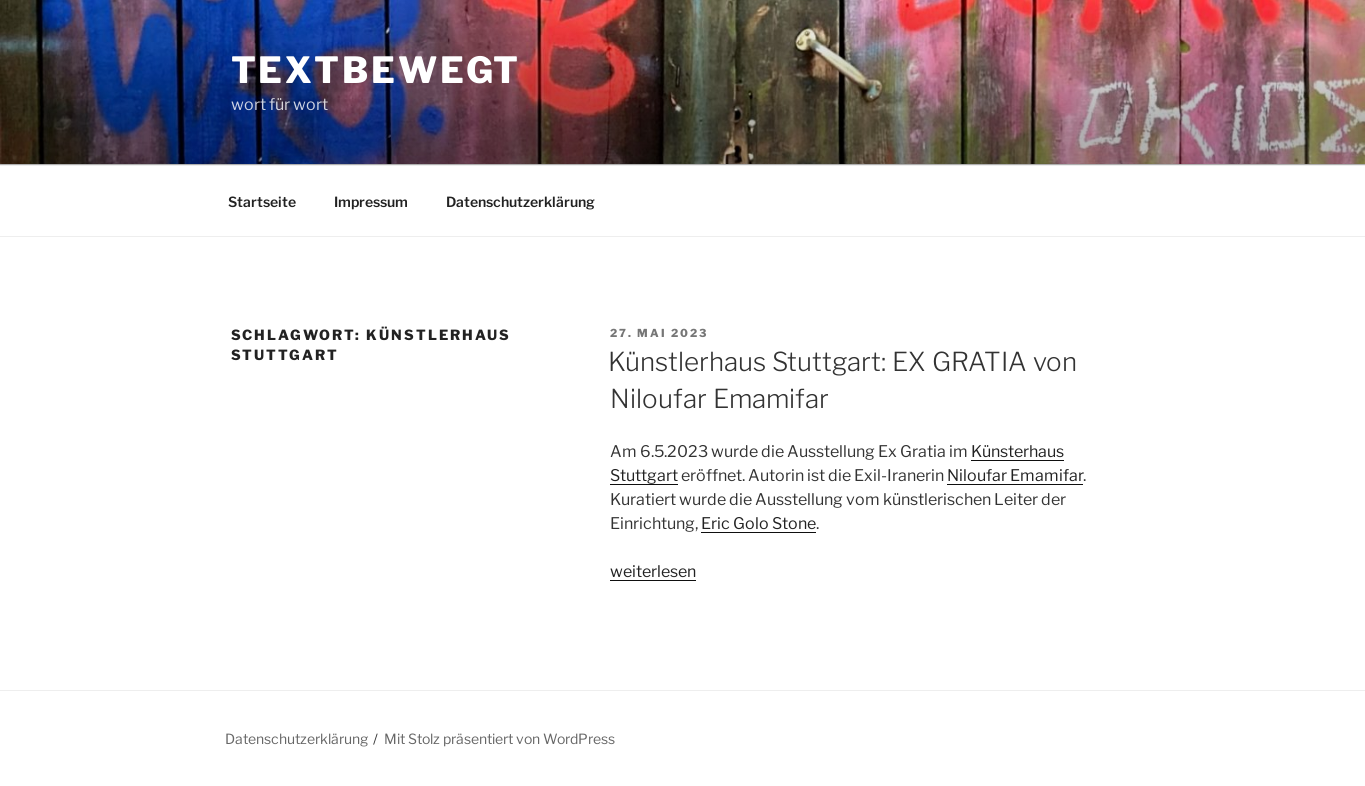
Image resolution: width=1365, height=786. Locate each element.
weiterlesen (653, 571)
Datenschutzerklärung (520, 201)
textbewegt (376, 70)
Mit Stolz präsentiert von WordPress (499, 738)
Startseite (262, 201)
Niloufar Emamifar (1015, 475)
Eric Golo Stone (758, 523)
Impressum (371, 201)
